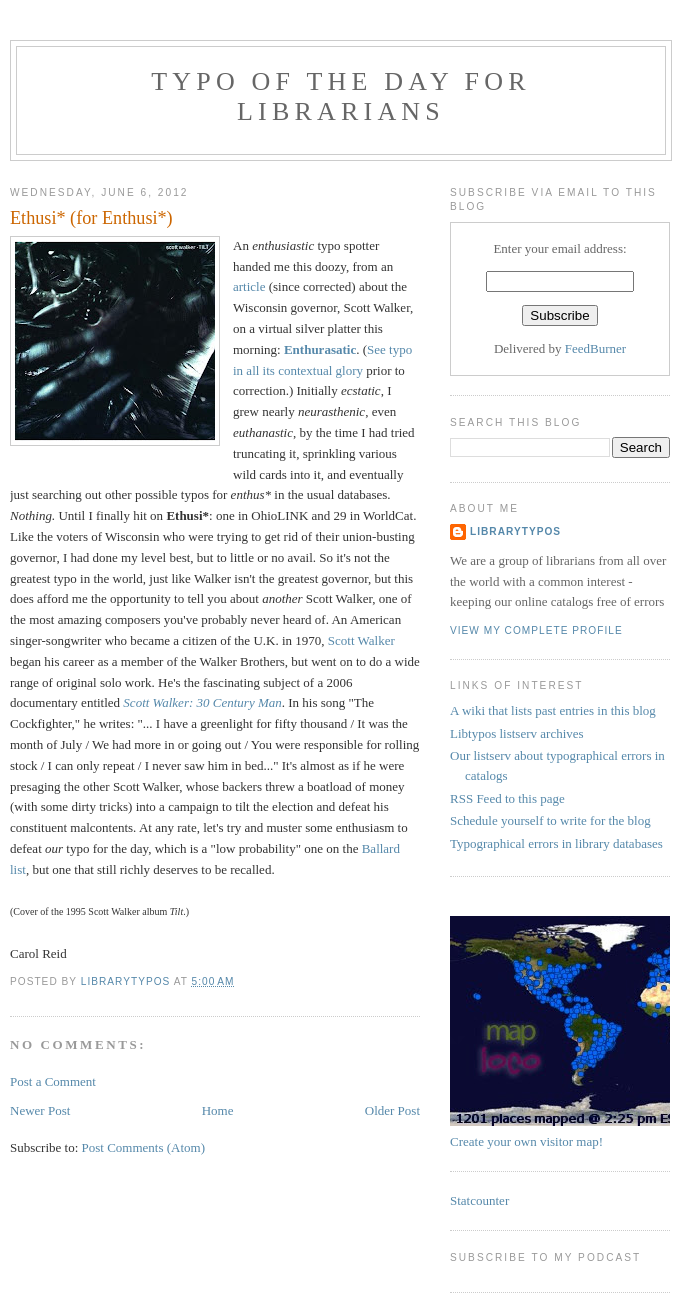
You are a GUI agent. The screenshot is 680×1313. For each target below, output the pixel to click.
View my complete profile (536, 630)
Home (218, 1110)
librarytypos (515, 531)
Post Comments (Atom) (144, 1147)
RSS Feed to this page (507, 798)
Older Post (392, 1110)
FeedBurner (595, 348)
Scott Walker (361, 640)
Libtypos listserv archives (517, 733)
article (249, 286)
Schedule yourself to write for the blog (550, 820)
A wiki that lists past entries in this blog (553, 710)
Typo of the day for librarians (341, 96)
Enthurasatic (320, 349)
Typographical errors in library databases (556, 843)
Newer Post (40, 1110)
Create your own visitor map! (526, 1141)
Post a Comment (53, 1081)
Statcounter (479, 1200)
